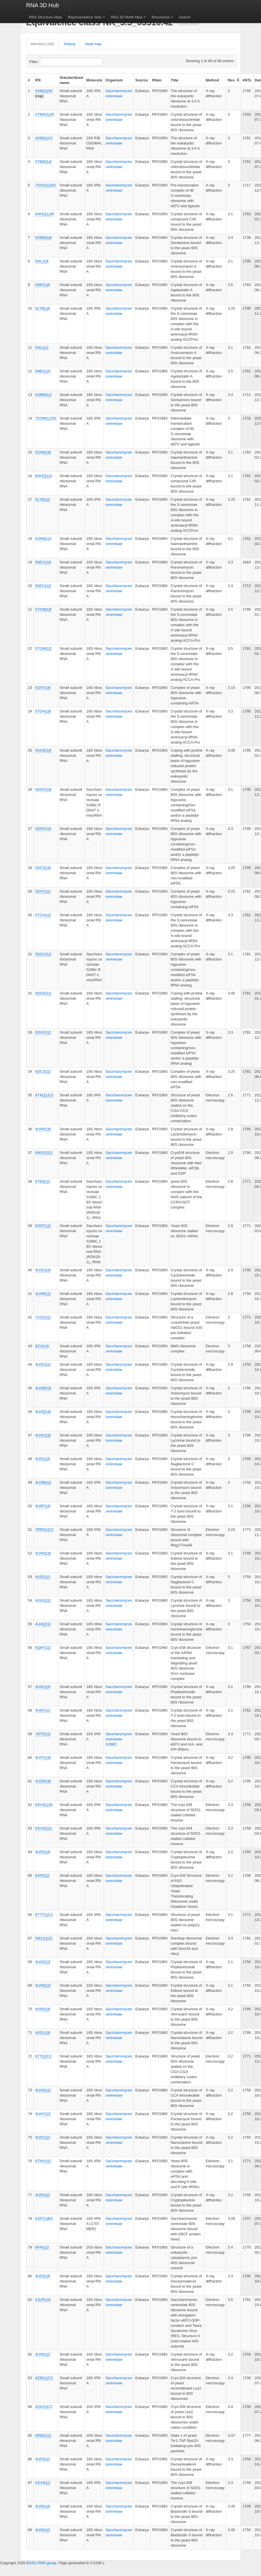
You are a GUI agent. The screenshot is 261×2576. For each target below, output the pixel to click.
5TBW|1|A (43, 161)
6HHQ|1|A (43, 476)
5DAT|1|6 (42, 687)
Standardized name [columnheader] (71, 80)
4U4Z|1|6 (42, 1687)
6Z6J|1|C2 (43, 2406)
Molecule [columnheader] (94, 80)
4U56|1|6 (42, 2506)
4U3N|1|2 (43, 2090)
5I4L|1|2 (42, 347)
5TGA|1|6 (43, 711)
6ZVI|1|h (42, 1346)
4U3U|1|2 (43, 1364)
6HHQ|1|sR (44, 214)
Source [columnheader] (141, 80)
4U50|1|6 (42, 2009)
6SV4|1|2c (43, 1828)
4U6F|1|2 (42, 1710)
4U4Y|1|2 (43, 2114)
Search (184, 17)
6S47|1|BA (44, 2218)
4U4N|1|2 (43, 1985)
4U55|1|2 (42, 2195)
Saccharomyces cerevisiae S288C (118, 1739)
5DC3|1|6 (43, 868)
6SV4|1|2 (42, 2482)
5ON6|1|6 (43, 452)
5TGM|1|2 (43, 648)
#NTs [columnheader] (247, 80)
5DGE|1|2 (43, 993)
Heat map (93, 44)
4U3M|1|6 (43, 1388)
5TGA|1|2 (43, 915)
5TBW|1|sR (44, 114)
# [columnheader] (29, 80)
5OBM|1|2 (43, 395)
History (69, 44)
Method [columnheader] (212, 80)
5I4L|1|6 (42, 261)
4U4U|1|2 (43, 1600)
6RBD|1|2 (43, 2435)
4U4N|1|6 (43, 1553)
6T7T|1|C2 (44, 1914)
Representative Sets (85, 17)
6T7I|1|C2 (43, 2056)
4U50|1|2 (42, 2354)
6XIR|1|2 (42, 1875)
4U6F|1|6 (42, 1506)
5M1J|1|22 (43, 1938)
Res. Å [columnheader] (233, 80)
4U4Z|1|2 (42, 1962)
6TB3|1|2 (42, 1181)
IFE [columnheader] (38, 80)
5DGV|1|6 (43, 789)
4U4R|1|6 (43, 1129)
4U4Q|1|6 (43, 1411)
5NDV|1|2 (43, 586)
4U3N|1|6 (43, 1781)
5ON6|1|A (43, 538)
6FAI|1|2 (42, 2247)
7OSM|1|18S (45, 418)
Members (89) (42, 44)
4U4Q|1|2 (43, 1624)
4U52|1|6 (42, 1459)
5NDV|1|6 (43, 562)
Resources (160, 17)
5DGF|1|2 (43, 1032)
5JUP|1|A (43, 2299)
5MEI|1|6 (42, 285)
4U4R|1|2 (43, 1293)
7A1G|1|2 (43, 1317)
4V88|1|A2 (43, 138)
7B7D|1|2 (43, 1734)
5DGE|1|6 (43, 750)
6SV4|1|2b (43, 1805)
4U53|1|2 (42, 2459)
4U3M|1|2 (43, 1482)
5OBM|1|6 (43, 237)
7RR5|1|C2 (44, 1529)
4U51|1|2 (42, 2137)
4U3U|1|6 (43, 1270)
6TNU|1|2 (43, 2161)
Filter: (48, 62)
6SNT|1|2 (43, 1226)
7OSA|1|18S (45, 185)
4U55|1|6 (42, 1852)
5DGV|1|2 (43, 954)
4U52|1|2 (42, 1577)
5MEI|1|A (42, 371)
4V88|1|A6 (43, 91)
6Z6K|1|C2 (44, 2378)
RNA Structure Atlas (45, 17)
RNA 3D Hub (42, 5)
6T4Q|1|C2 (44, 1095)
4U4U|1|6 (43, 1435)
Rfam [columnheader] (157, 80)
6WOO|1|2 (44, 1152)
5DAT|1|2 (42, 891)
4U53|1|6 (42, 2276)
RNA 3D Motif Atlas (127, 17)
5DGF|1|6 (43, 828)
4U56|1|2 (42, 2530)
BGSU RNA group (41, 2563)
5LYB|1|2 (42, 499)
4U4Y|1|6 (43, 1757)
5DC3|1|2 (43, 1071)
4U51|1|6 (42, 2032)
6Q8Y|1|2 (43, 1647)
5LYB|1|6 (42, 308)
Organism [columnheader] (114, 80)
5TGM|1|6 (43, 609)
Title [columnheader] (174, 80)
